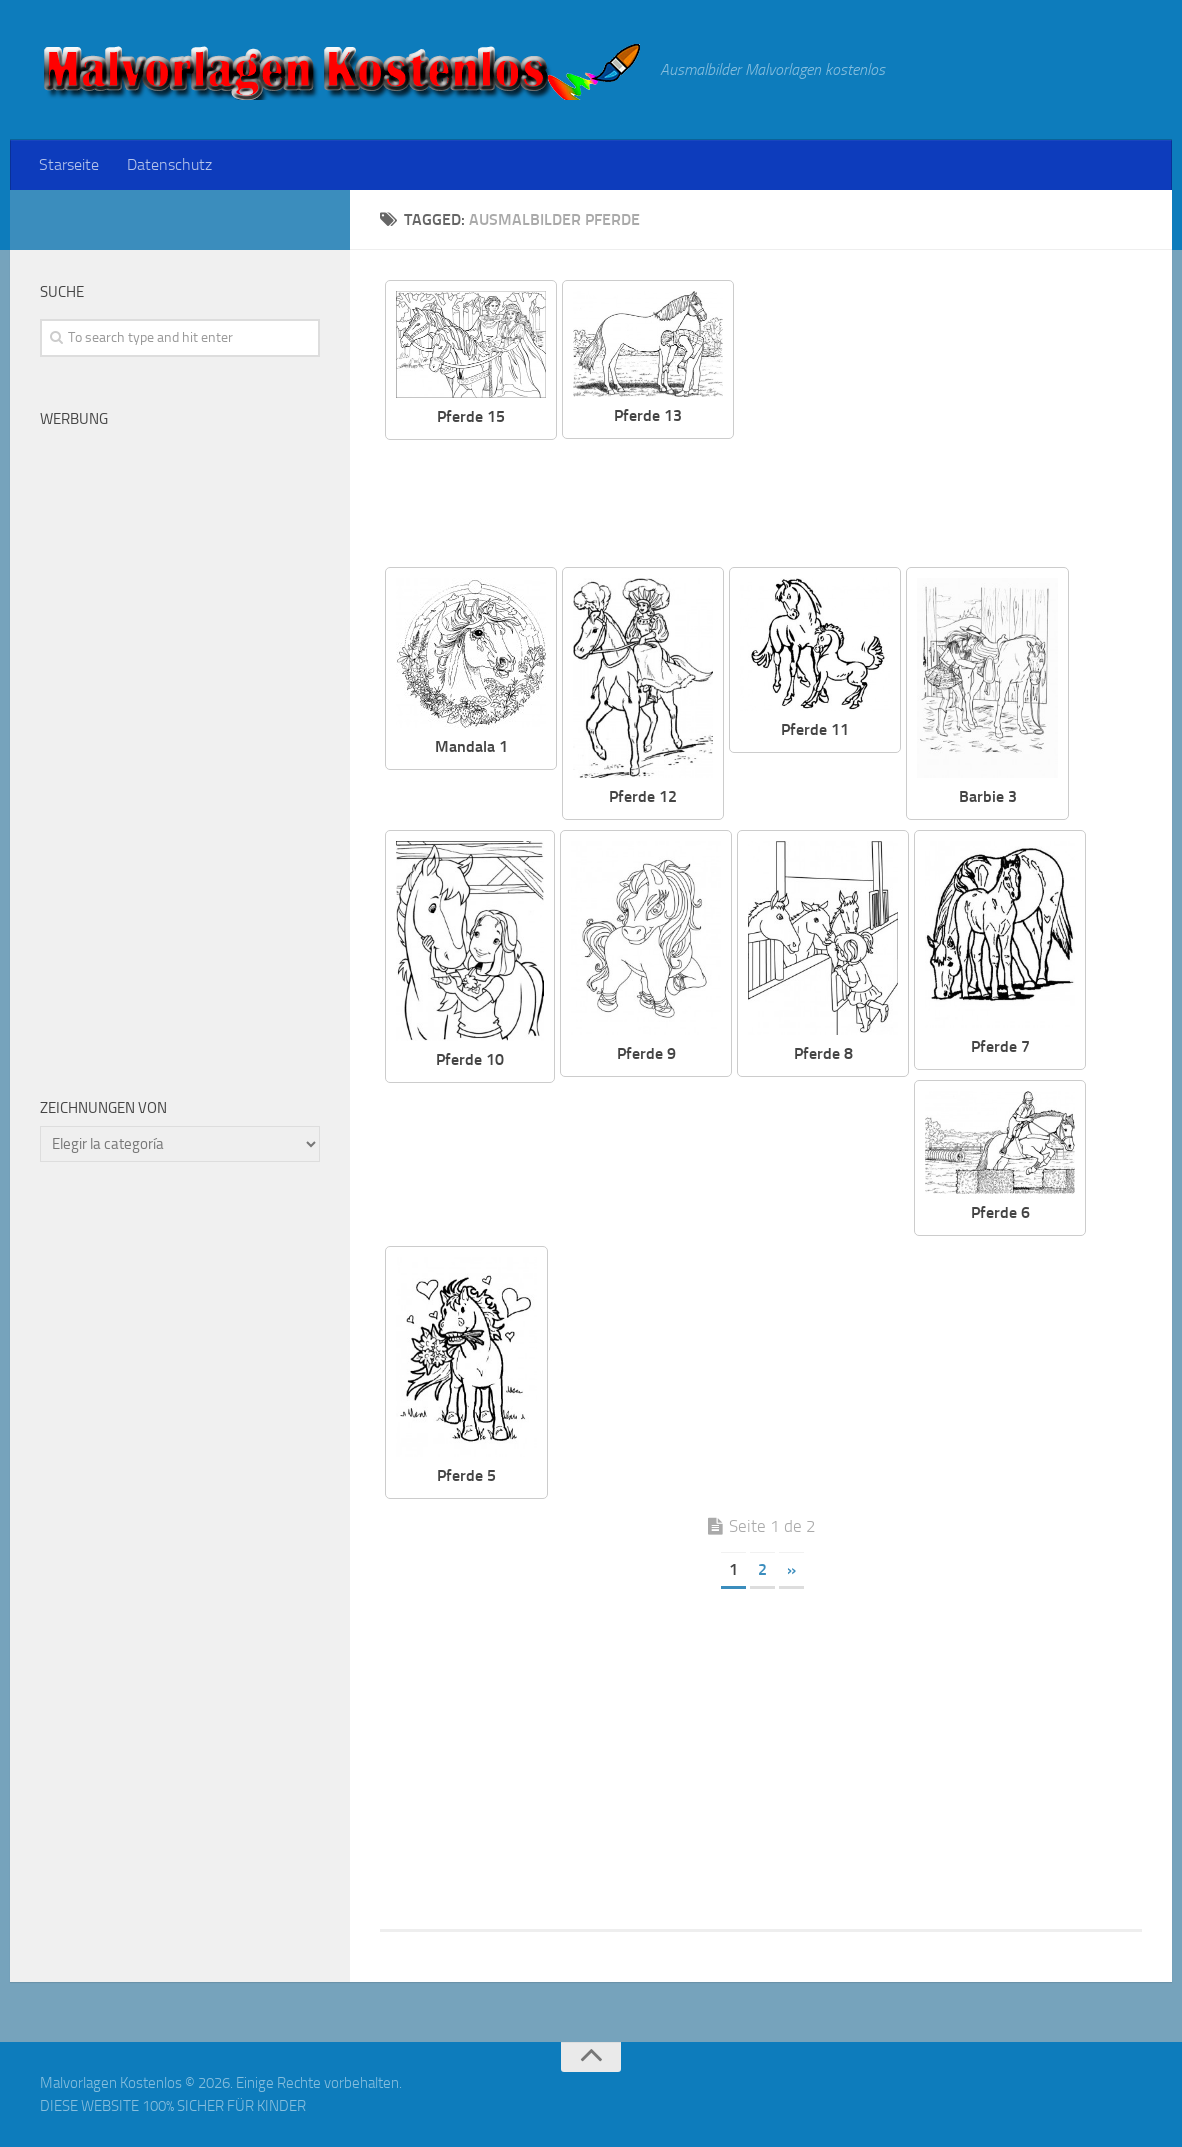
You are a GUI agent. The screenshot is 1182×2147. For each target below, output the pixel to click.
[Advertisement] (953, 420)
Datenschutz (169, 164)
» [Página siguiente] (791, 1569)
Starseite (69, 164)
